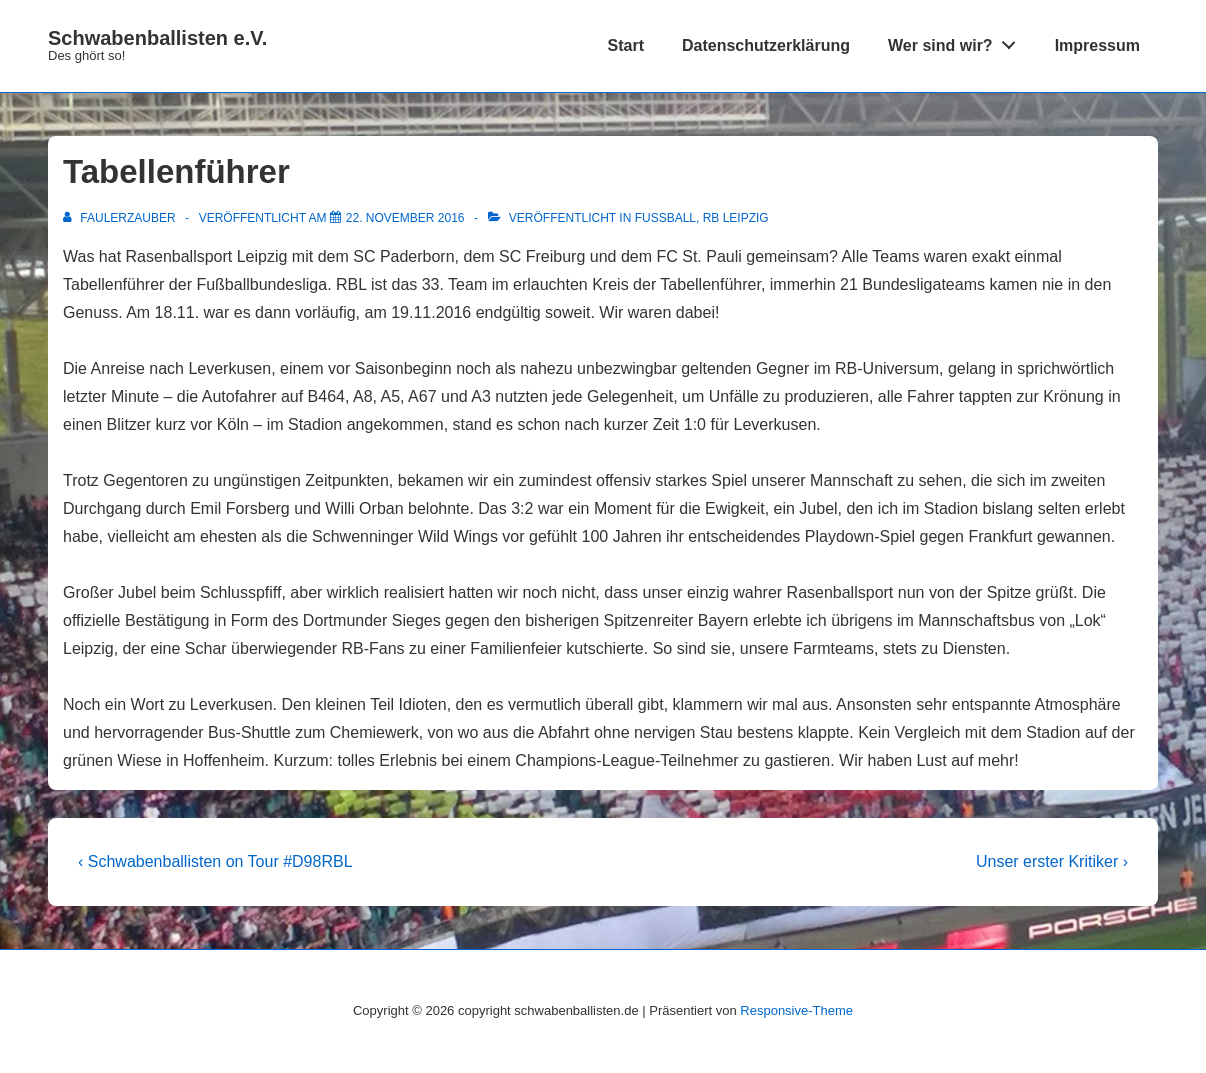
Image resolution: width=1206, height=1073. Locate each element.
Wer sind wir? (957, 41)
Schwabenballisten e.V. (157, 38)
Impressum (1097, 45)
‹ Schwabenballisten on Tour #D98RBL (215, 861)
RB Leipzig (736, 218)
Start (626, 45)
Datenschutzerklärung (766, 45)
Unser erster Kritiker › (1052, 861)
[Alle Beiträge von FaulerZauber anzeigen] (121, 218)
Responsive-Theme (796, 1010)
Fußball (665, 218)
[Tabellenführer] (405, 218)
